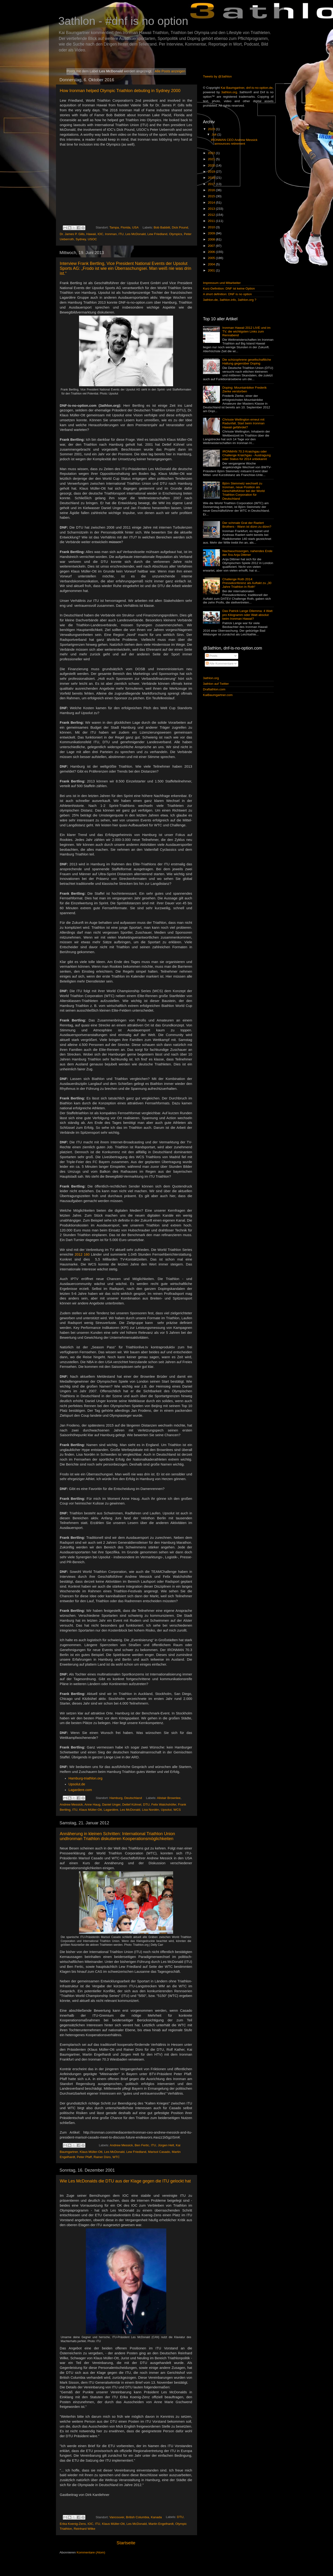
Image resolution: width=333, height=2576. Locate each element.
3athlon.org (229, 92)
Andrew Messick (71, 1804)
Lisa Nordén (150, 1809)
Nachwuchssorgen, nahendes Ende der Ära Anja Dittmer (247, 553)
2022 (212, 153)
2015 (212, 196)
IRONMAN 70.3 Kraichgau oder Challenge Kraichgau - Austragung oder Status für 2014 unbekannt (246, 455)
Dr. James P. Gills (72, 234)
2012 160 (82, 1254)
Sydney (81, 239)
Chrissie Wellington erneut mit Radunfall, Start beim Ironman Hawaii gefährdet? (243, 423)
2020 (212, 165)
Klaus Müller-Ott (90, 1809)
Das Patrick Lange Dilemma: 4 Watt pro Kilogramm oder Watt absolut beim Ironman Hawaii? (247, 614)
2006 (212, 252)
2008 (212, 239)
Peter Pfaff (84, 2157)
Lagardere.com (80, 1790)
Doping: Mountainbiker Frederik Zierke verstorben (244, 389)
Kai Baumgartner (232, 87)
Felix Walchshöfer (163, 1804)
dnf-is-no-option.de (259, 87)
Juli (214, 134)
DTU (146, 1804)
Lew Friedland (157, 234)
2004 (212, 264)
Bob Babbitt (162, 227)
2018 (212, 177)
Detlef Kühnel (131, 1804)
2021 (212, 159)
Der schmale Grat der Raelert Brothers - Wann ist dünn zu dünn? (246, 524)
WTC (116, 2157)
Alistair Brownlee (169, 1798)
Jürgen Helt (166, 2145)
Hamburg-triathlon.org (85, 1778)
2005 (212, 258)
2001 (212, 270)
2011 (212, 221)
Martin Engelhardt (161, 2524)
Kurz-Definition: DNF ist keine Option (229, 288)
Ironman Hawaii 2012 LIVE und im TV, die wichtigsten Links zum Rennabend (246, 331)
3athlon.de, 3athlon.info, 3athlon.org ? (229, 300)
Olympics (175, 234)
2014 (212, 202)
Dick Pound (180, 227)
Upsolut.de (76, 1784)
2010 (212, 227)
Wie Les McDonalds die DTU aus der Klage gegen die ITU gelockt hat (125, 2181)
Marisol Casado (159, 2152)
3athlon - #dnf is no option (123, 21)
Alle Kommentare (220, 663)
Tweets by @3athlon (217, 76)
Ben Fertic (142, 2145)
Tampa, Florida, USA (124, 227)
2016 (212, 190)
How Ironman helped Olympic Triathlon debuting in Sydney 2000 (120, 90)
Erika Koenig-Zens (73, 2524)
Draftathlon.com (214, 689)
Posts (212, 656)
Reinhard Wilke (84, 2528)
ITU (121, 234)
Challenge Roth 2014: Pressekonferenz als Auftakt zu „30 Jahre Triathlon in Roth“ (246, 582)
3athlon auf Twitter (216, 683)
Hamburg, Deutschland (125, 1798)
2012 (212, 215)
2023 (212, 129)
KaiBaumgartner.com (218, 695)
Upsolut (166, 1809)
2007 (212, 246)
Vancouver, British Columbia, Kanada (135, 2517)
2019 (212, 171)
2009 (212, 233)
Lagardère (111, 1809)
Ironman (111, 234)
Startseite (126, 2542)
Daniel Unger (111, 1804)
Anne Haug (92, 1804)
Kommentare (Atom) (91, 2552)
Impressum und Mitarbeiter (222, 283)
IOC (100, 234)
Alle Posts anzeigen (170, 71)
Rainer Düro (102, 2157)
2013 (212, 208)
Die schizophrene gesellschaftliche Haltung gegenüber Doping (246, 361)
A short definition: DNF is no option (227, 294)
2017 (212, 184)
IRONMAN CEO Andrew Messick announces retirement (234, 141)
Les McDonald (135, 234)
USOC (92, 239)
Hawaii (91, 234)
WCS (177, 1809)
